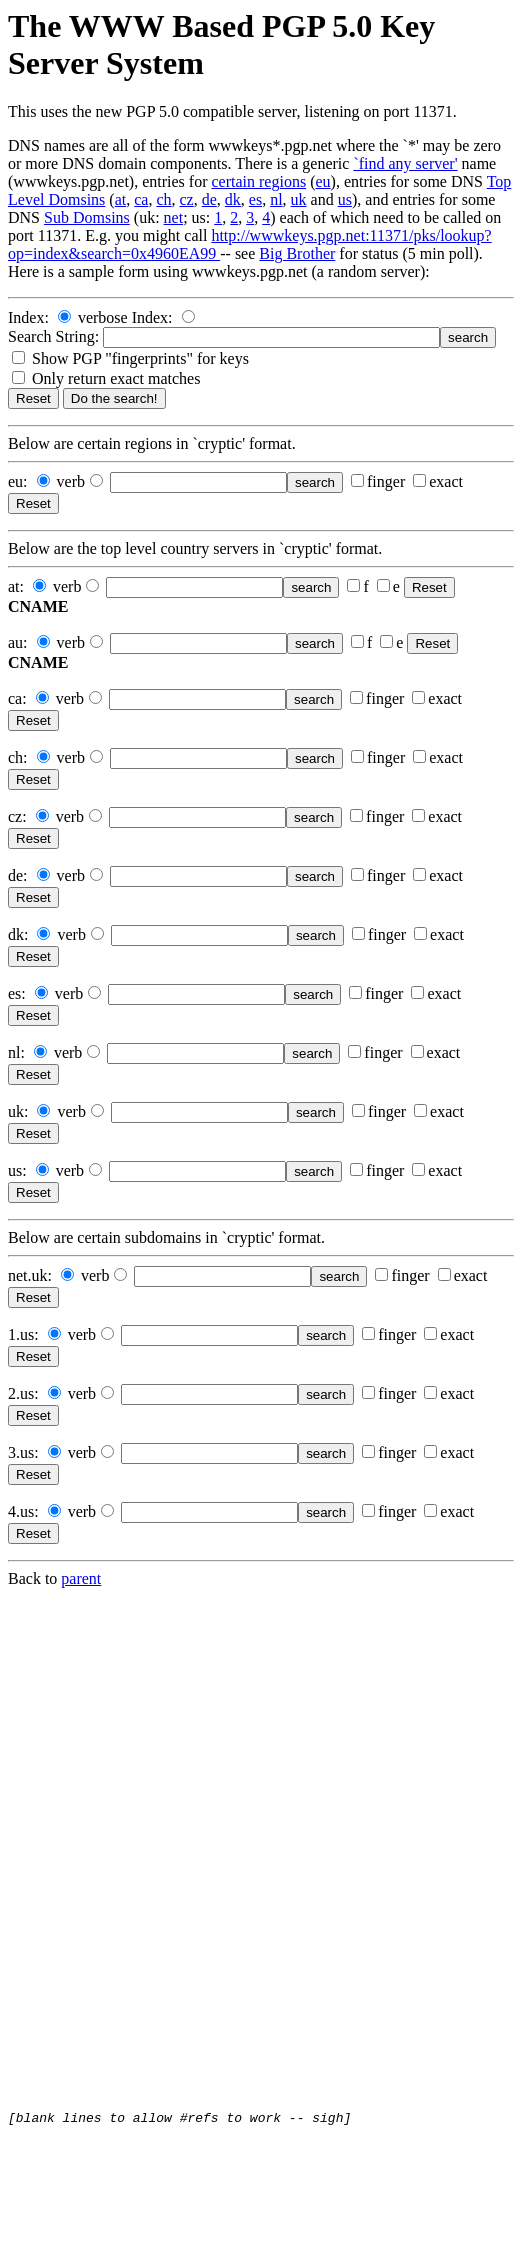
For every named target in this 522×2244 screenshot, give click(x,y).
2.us (21, 1393)
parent (81, 1578)
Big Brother (297, 253)
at (121, 199)
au (15, 642)
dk (233, 199)
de (209, 199)
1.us (21, 1334)
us (345, 199)
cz (187, 199)
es (255, 199)
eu (322, 181)
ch (163, 199)
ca (141, 199)
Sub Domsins (87, 217)
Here (23, 271)
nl (276, 199)
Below (29, 443)
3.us (21, 1452)
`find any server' (405, 163)
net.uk (28, 1275)
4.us (21, 1511)
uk (299, 199)
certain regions (259, 181)
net (174, 217)
